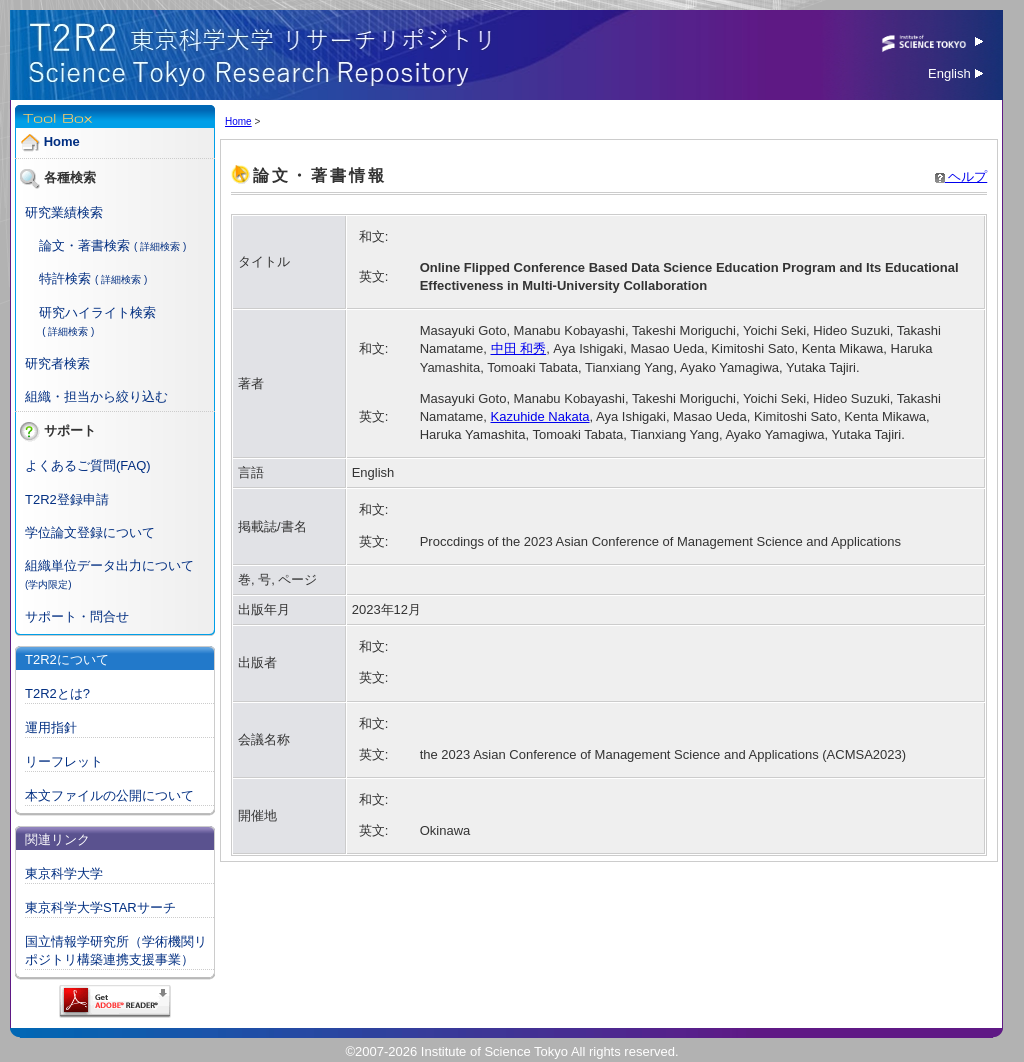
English (955, 73)
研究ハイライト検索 (97, 312)
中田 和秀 (519, 348)
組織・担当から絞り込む (96, 396)
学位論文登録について (90, 532)
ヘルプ (961, 176)
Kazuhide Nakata (540, 416)
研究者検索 (57, 363)
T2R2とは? (57, 693)
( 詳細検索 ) (160, 246)
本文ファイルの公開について (109, 795)
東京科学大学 (64, 873)
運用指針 (51, 727)
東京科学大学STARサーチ (100, 907)
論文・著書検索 (84, 245)
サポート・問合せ (77, 616)
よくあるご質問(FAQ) (88, 465)
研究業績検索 (64, 212)
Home (62, 141)
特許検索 (65, 278)
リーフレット (64, 761)
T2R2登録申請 (67, 499)
